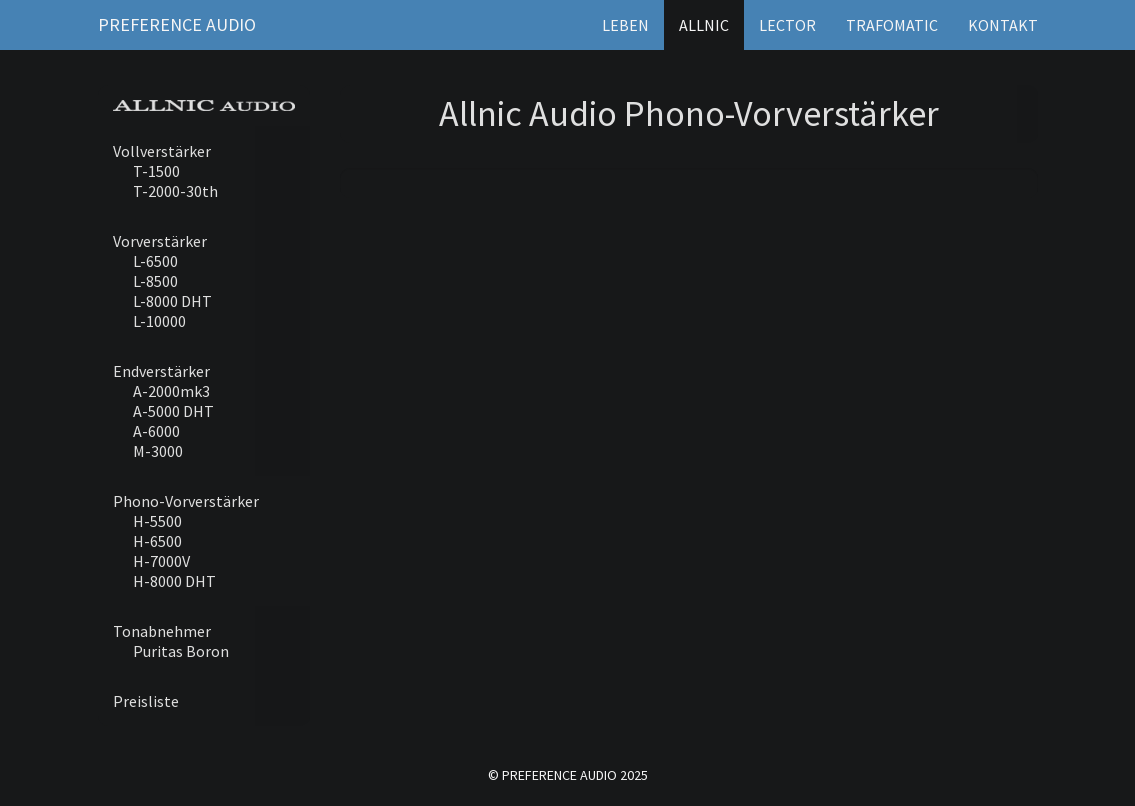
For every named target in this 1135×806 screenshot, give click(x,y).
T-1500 (156, 171)
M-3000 (158, 451)
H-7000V (161, 561)
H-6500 (157, 541)
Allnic (704, 25)
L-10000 (159, 321)
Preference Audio (177, 24)
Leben (625, 25)
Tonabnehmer (162, 631)
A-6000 (156, 431)
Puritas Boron (181, 651)
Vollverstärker (162, 151)
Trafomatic (892, 25)
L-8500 (155, 281)
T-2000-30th (175, 191)
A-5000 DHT (173, 411)
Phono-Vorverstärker (186, 501)
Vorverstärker (160, 241)
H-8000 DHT (174, 581)
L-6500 (155, 261)
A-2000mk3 (171, 391)
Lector (787, 25)
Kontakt (1003, 25)
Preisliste (146, 701)
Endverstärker (161, 371)
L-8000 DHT (172, 301)
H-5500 (157, 521)
